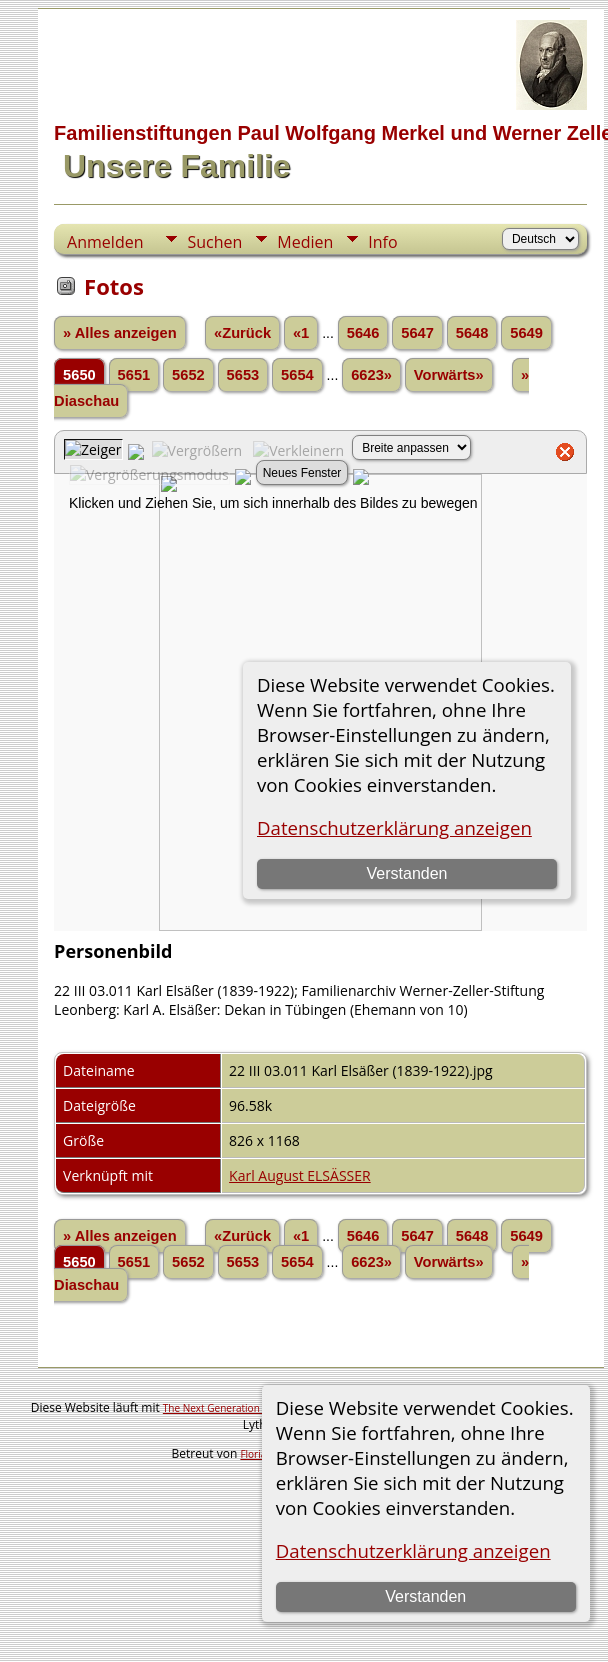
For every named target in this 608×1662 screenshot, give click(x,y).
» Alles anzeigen (120, 333)
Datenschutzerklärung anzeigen (413, 1550)
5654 (297, 375)
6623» (371, 375)
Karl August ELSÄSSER (300, 1175)
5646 (363, 333)
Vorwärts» (449, 375)
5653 (243, 375)
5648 (472, 333)
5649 (526, 333)
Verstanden (425, 1596)
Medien (305, 242)
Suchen (214, 242)
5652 (188, 375)
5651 (134, 375)
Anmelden (105, 242)
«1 (301, 333)
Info (382, 242)
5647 (417, 333)
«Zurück (242, 333)
